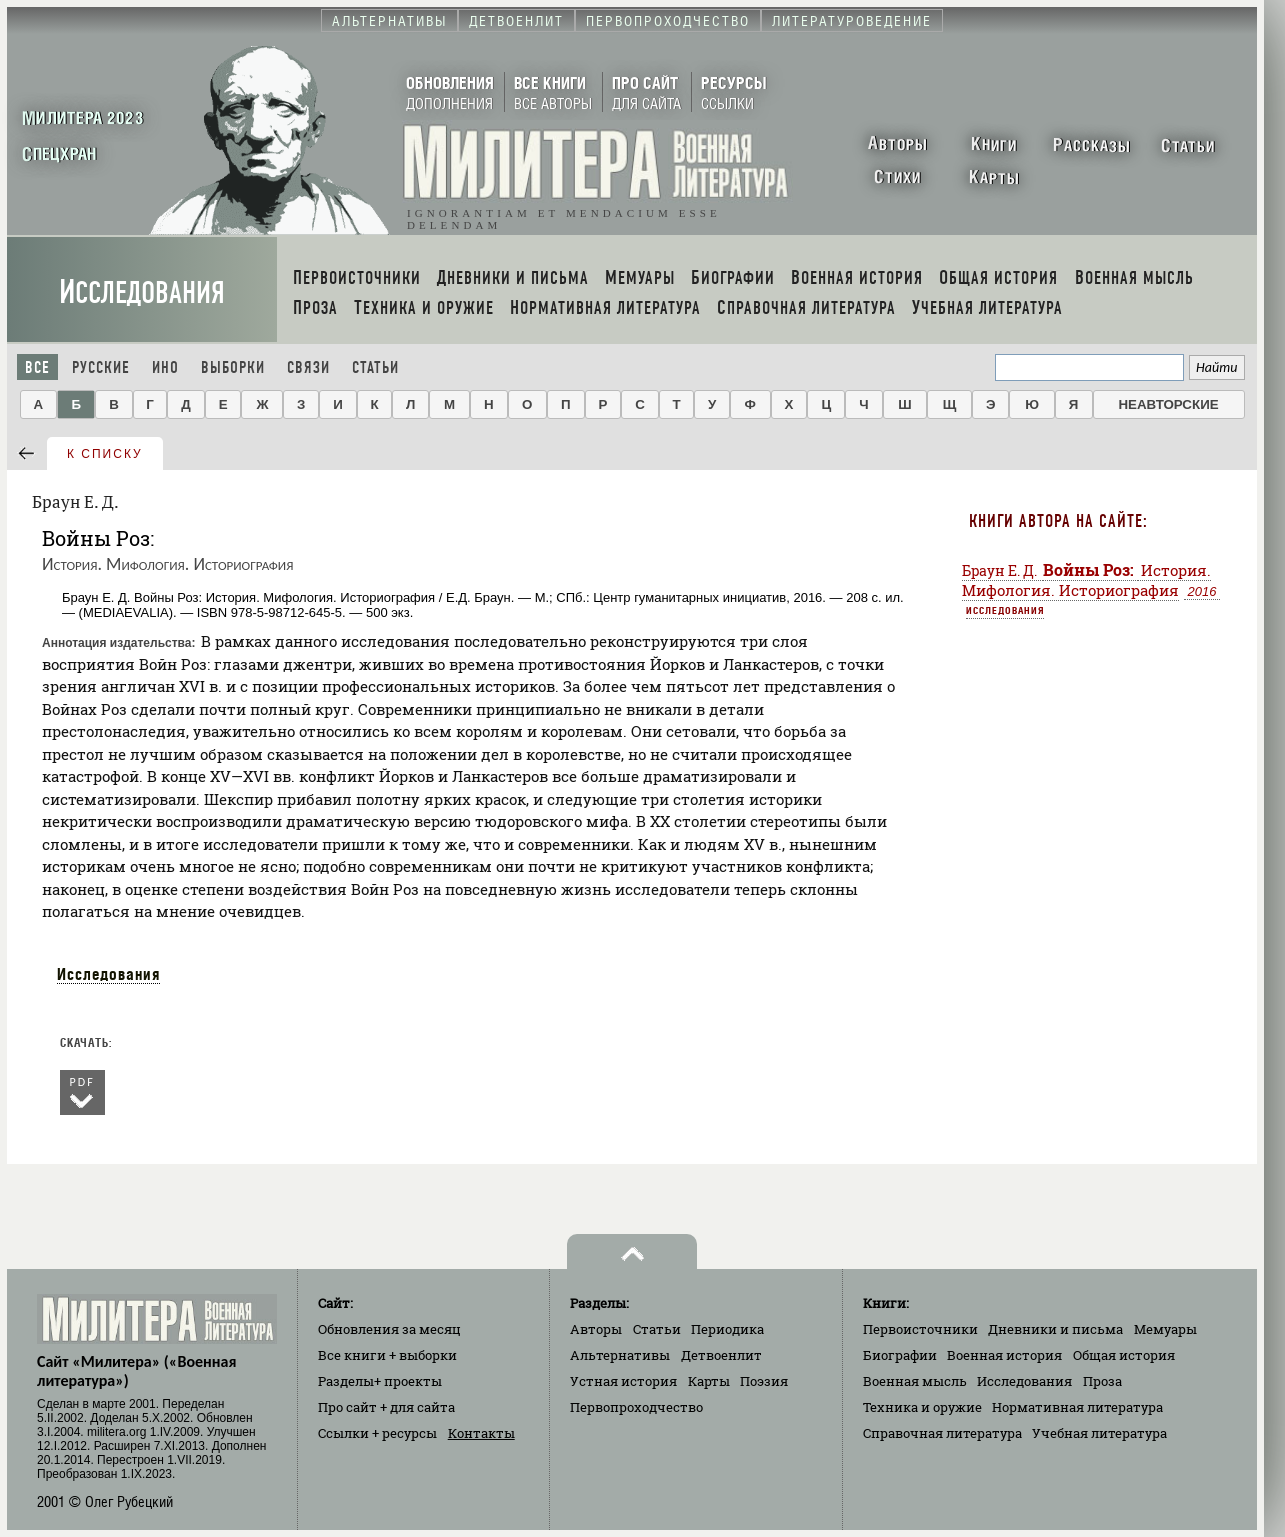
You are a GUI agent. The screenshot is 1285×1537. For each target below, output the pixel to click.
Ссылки (377, 1433)
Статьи (375, 367)
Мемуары (1165, 1329)
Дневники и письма (1055, 1329)
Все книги (387, 1355)
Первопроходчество (636, 1407)
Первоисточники (920, 1329)
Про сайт (386, 1407)
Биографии (900, 1355)
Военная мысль (915, 1381)
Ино (165, 367)
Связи (308, 367)
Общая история (1124, 1355)
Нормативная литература (1077, 1407)
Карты (709, 1381)
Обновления (389, 1329)
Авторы (596, 1329)
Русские (101, 367)
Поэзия (764, 1381)
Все (37, 367)
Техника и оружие (922, 1407)
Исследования (142, 292)
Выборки (233, 367)
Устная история (623, 1381)
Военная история (1004, 1355)
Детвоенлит (721, 1355)
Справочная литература (942, 1433)
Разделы (380, 1381)
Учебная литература (1099, 1433)
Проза (1102, 1381)
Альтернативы (620, 1355)
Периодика (727, 1329)
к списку (105, 454)
